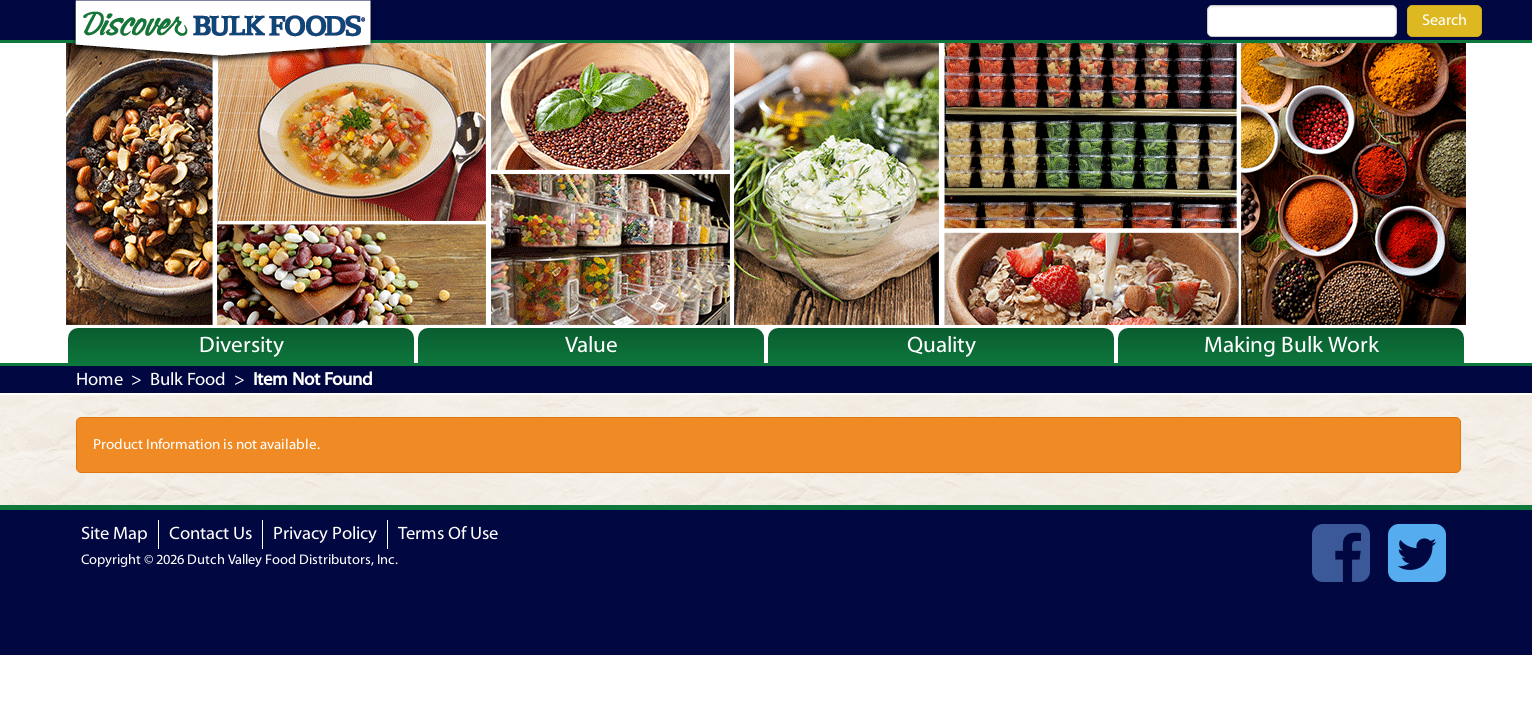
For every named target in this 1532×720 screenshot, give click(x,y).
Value (591, 345)
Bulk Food (188, 379)
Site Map (114, 533)
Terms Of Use (448, 533)
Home (99, 379)
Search (1444, 20)
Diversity (241, 345)
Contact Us (210, 533)
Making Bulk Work (1291, 345)
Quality (941, 345)
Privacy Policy (325, 533)
